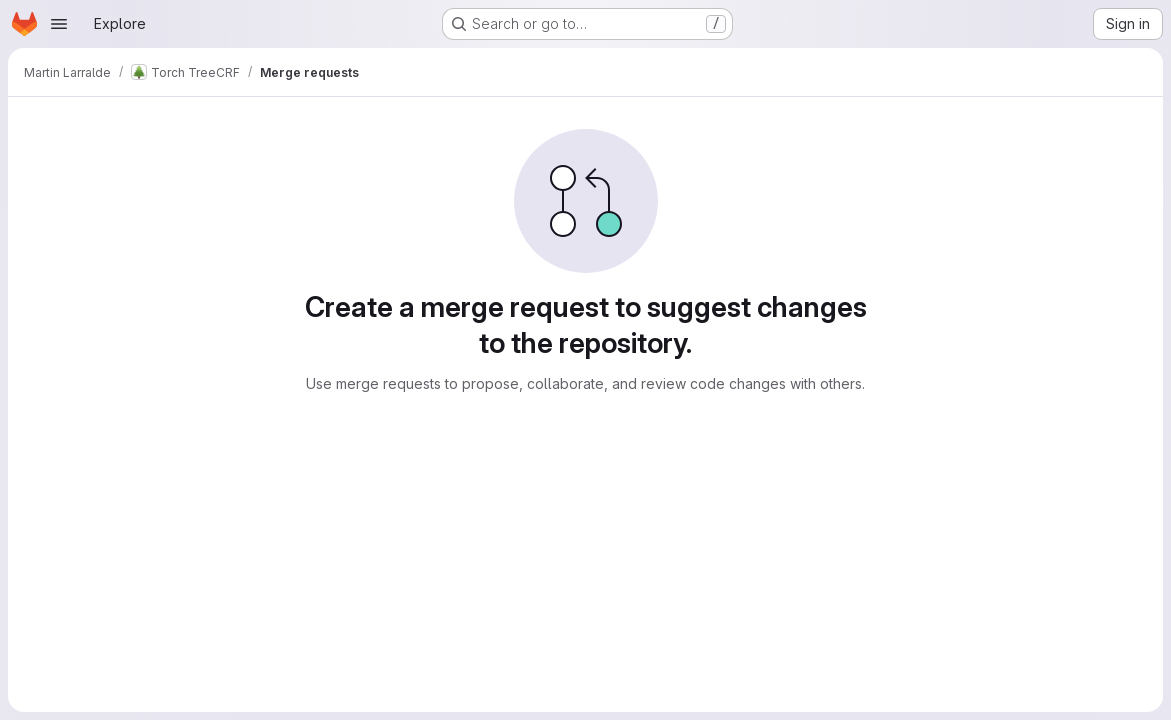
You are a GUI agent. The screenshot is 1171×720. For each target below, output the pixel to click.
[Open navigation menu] (59, 24)
